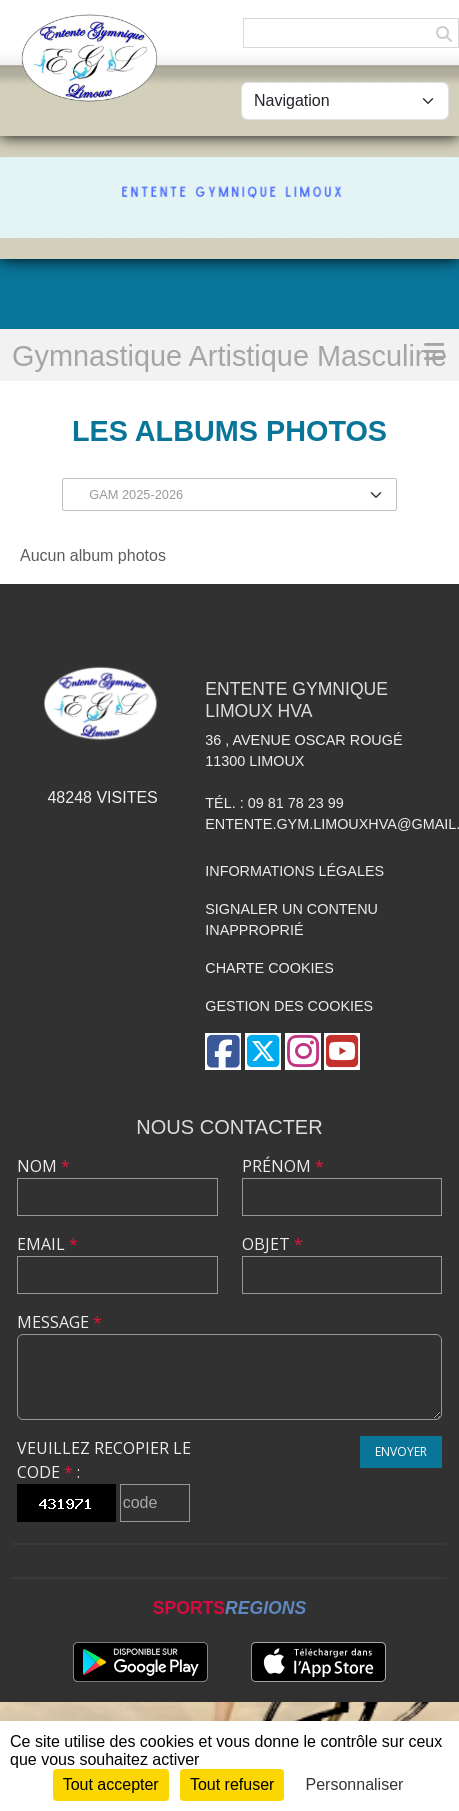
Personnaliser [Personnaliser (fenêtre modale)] (355, 1784)
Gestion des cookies (289, 1006)
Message (59, 1322)
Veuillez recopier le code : (104, 1460)
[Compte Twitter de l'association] (263, 1051)
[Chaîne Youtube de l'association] (342, 1051)
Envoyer (401, 1451)
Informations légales (294, 871)
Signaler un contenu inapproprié (291, 920)
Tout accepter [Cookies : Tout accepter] (111, 1784)
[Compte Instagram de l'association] (303, 1051)
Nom (43, 1166)
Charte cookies (269, 968)
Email (47, 1244)
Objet (272, 1244)
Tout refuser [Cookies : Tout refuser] (232, 1784)
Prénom (283, 1166)
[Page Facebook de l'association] (223, 1051)
